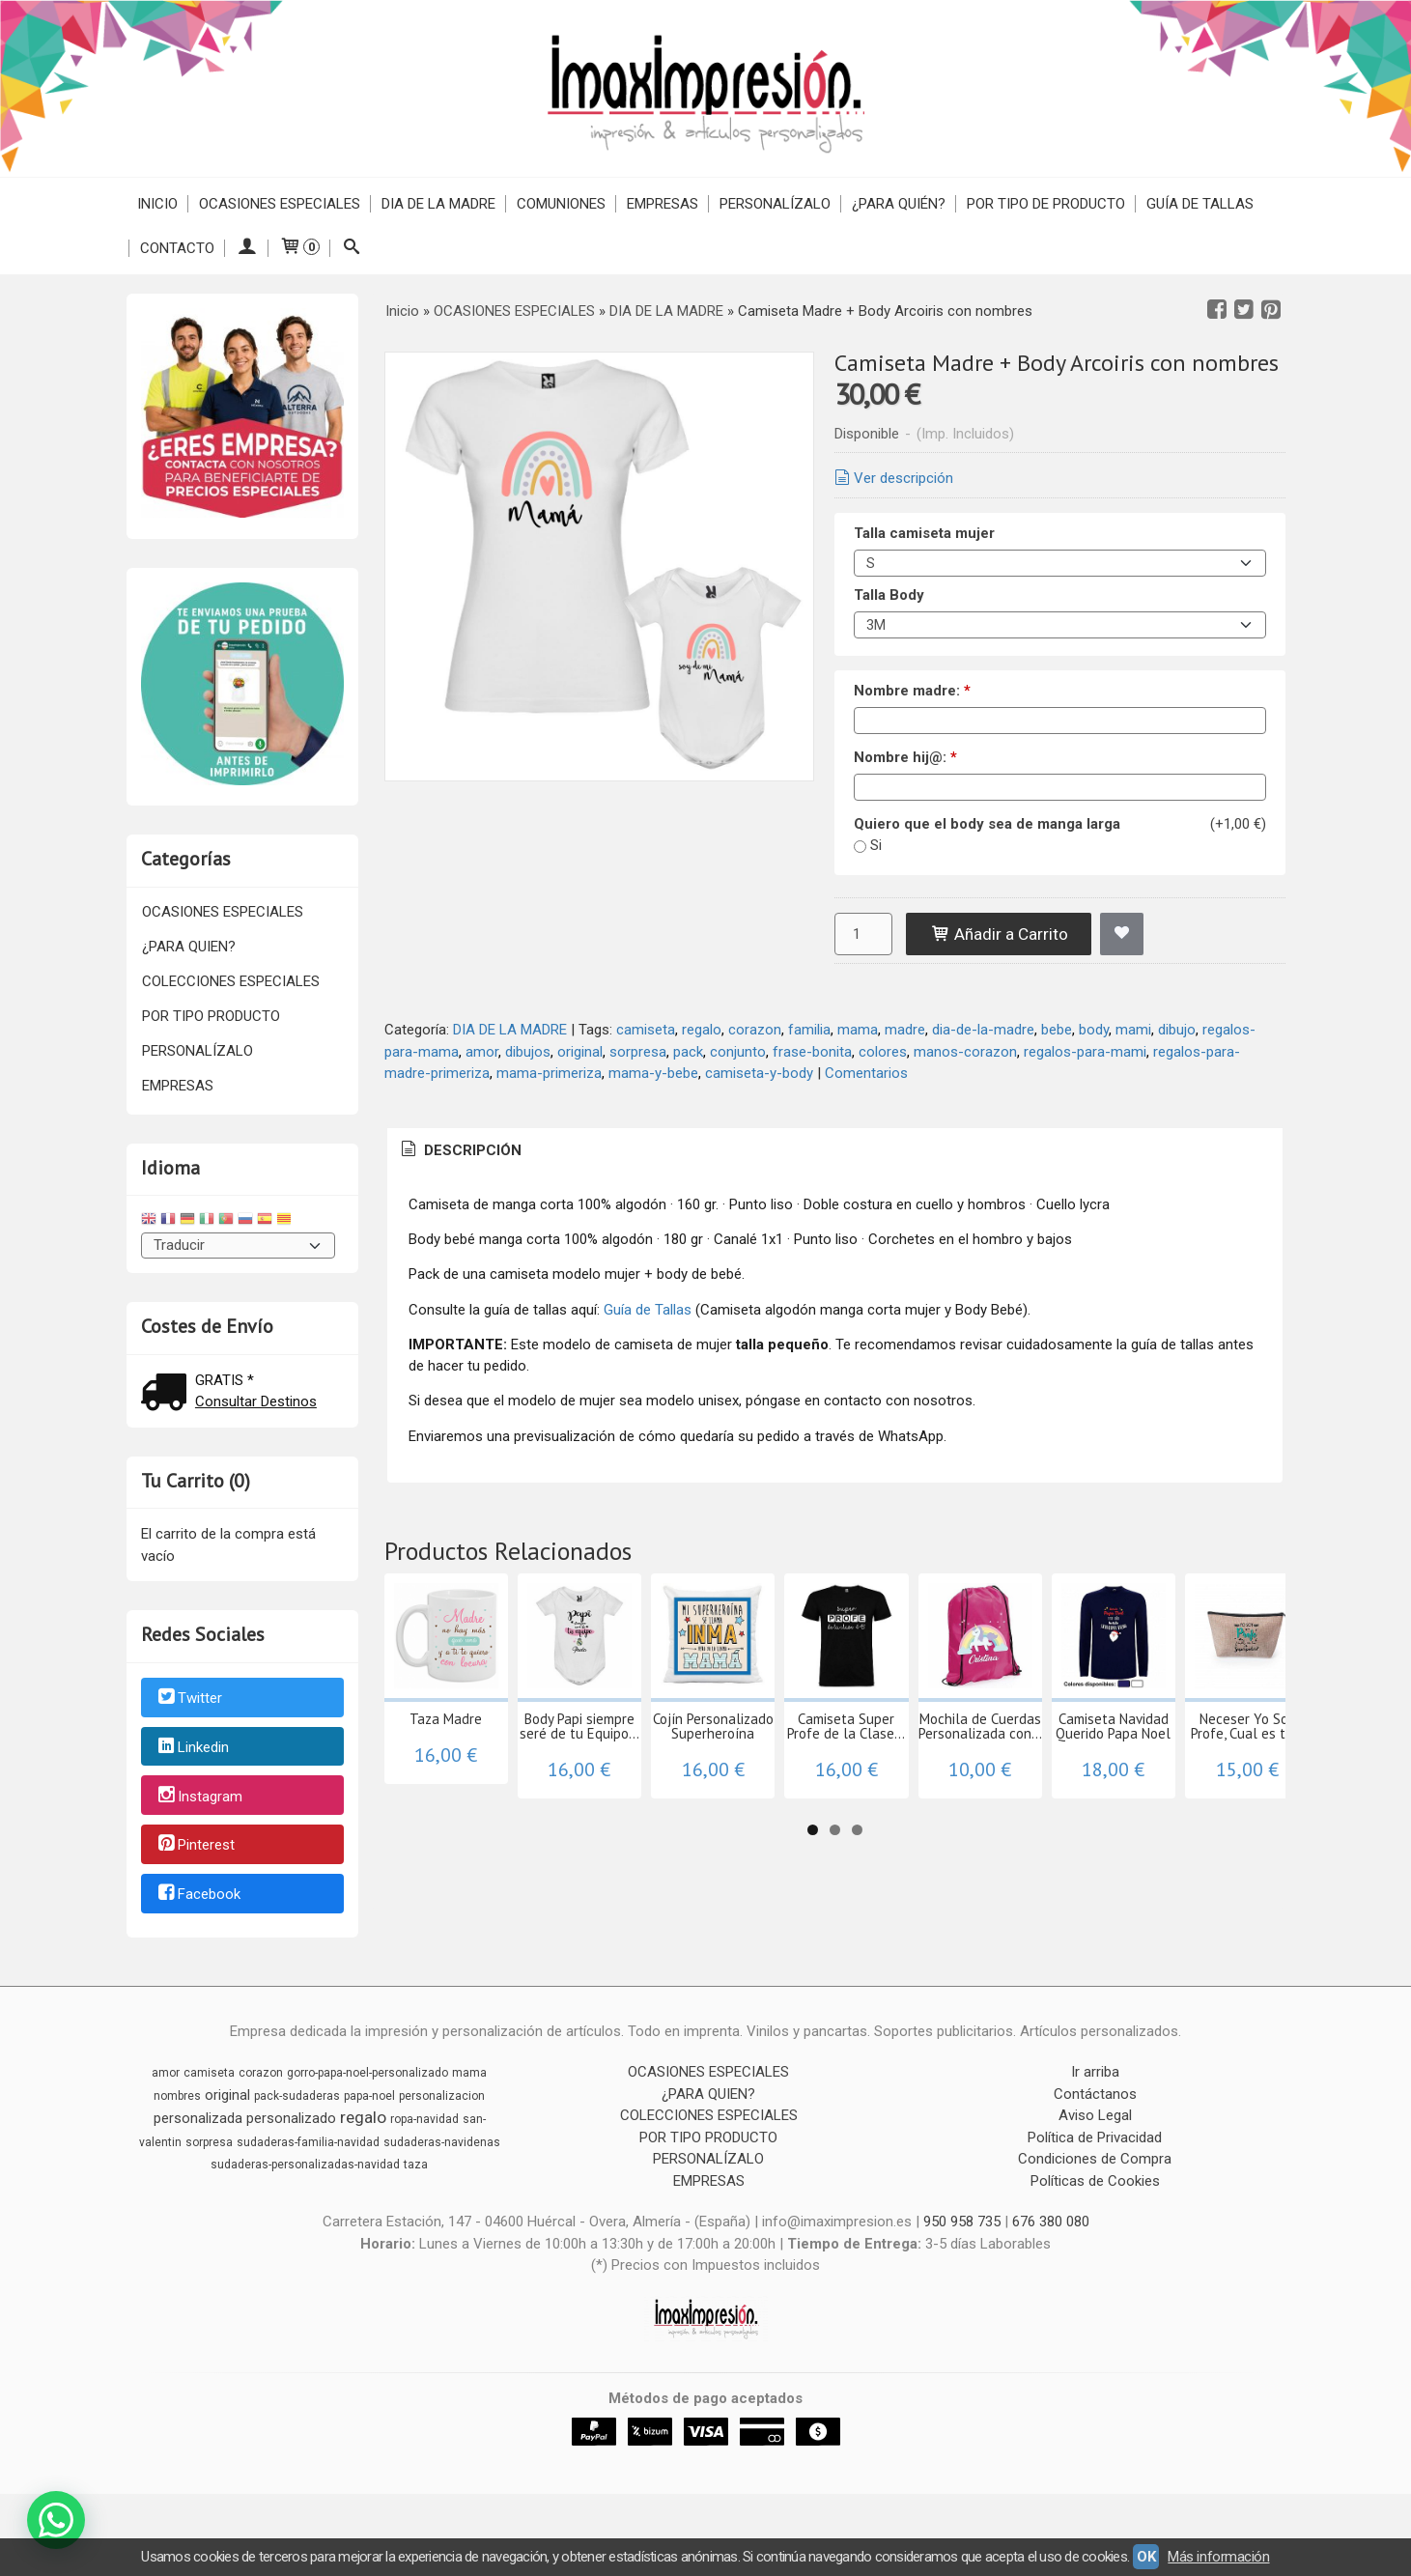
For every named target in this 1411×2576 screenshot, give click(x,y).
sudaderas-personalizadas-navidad (305, 2183)
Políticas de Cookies (1095, 2199)
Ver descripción (892, 478)
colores (883, 1052)
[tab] (459, 1151)
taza (416, 2183)
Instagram (198, 1796)
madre (905, 1029)
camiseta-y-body (759, 1073)
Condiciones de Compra (1094, 2177)
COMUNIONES (561, 203)
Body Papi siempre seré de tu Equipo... (698, 1804)
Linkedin (192, 1747)
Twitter (188, 1698)
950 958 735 (962, 2240)
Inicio (157, 203)
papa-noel (369, 2114)
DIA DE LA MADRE (438, 203)
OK (1146, 2556)
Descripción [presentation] (460, 1150)
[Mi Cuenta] (247, 248)
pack (688, 1052)
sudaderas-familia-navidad (308, 2160)
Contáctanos (1095, 2112)
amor (482, 1052)
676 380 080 (1050, 2240)
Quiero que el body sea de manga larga (987, 824)
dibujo (1177, 1029)
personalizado (291, 2136)
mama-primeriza (549, 1073)
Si (876, 845)
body (1094, 1029)
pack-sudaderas (297, 2114)
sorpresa (637, 1052)
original (580, 1052)
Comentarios (866, 1073)
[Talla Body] (1060, 624)
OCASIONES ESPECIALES (279, 203)
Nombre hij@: (905, 757)
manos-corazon (965, 1052)
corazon (754, 1029)
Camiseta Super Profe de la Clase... (1122, 1804)
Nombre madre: (912, 690)
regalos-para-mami (1085, 1052)
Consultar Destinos (256, 1401)
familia (809, 1029)
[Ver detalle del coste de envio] (168, 1394)
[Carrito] (299, 248)
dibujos (527, 1052)
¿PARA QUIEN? (189, 946)
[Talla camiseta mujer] (1060, 563)
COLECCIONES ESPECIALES (231, 981)
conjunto (738, 1052)
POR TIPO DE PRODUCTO (1046, 203)
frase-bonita (812, 1052)
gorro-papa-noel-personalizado (367, 2091)
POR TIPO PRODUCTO (211, 1016)
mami (1133, 1029)
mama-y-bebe (653, 1073)
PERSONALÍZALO (775, 203)
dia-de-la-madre (983, 1029)
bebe (1056, 1029)
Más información (1218, 2556)
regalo (701, 1029)
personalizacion (442, 2114)
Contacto (177, 248)
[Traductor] (238, 1245)
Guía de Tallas (1200, 203)
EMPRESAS (662, 203)
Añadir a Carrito (998, 934)
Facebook (197, 1894)
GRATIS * (224, 1380)
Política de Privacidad (1095, 2156)
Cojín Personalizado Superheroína (910, 1804)
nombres (177, 2114)
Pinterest (195, 1845)
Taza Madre (485, 1797)
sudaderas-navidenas (441, 2160)
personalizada (198, 2136)
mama (857, 1029)
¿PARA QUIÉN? (898, 203)
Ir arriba (1095, 2090)
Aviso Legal (1095, 2133)
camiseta (645, 1029)
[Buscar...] (352, 248)
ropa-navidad (424, 2137)
